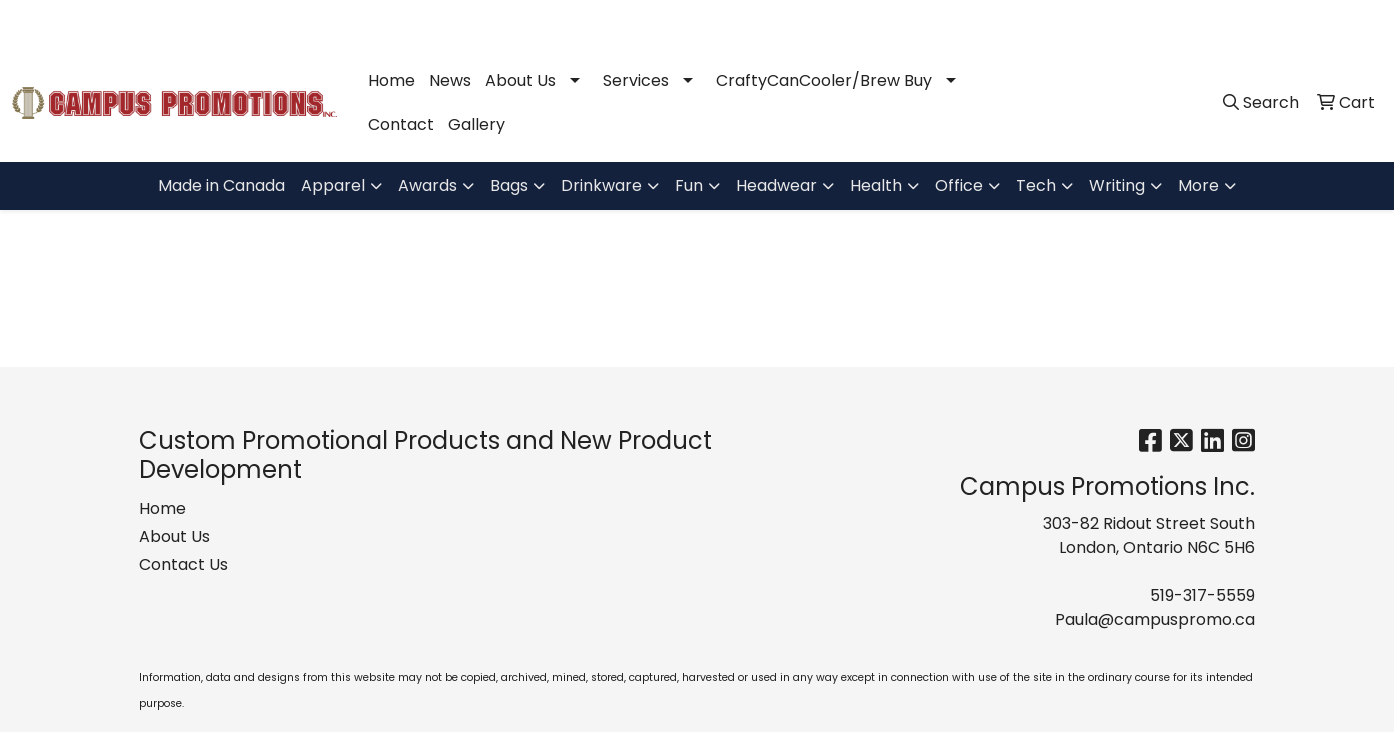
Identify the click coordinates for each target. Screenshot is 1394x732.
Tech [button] (1036, 185)
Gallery (476, 124)
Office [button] (959, 185)
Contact (401, 124)
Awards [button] (427, 185)
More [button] (1198, 185)
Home (391, 80)
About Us (520, 80)
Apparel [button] (333, 185)
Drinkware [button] (601, 185)
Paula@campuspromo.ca (1272, 21)
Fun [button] (689, 185)
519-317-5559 (1105, 21)
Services (636, 80)
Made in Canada (221, 185)
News (450, 80)
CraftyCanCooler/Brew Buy (824, 80)
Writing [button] (1117, 185)
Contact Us (183, 564)
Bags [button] (509, 185)
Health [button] (876, 185)
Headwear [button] (776, 185)
